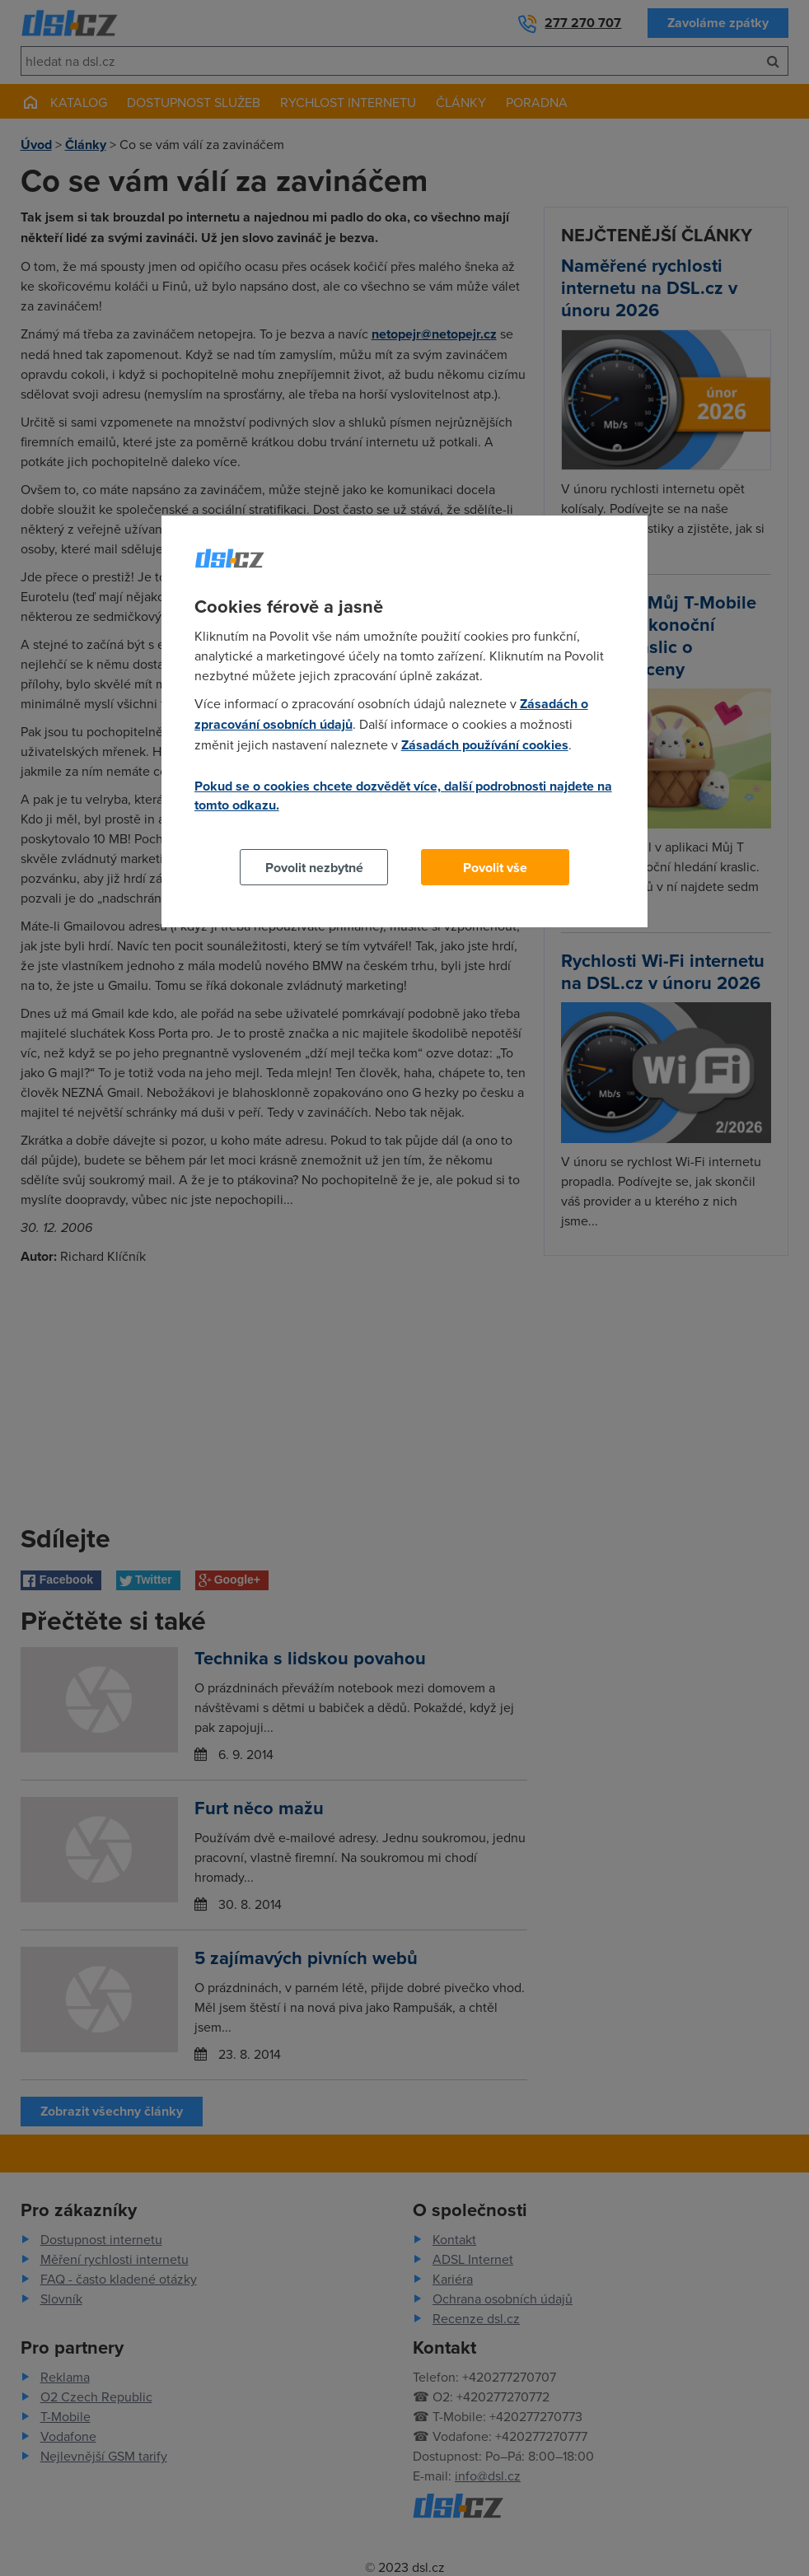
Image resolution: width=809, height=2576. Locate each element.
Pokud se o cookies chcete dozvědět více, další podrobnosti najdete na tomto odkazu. (403, 795)
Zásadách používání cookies (484, 744)
